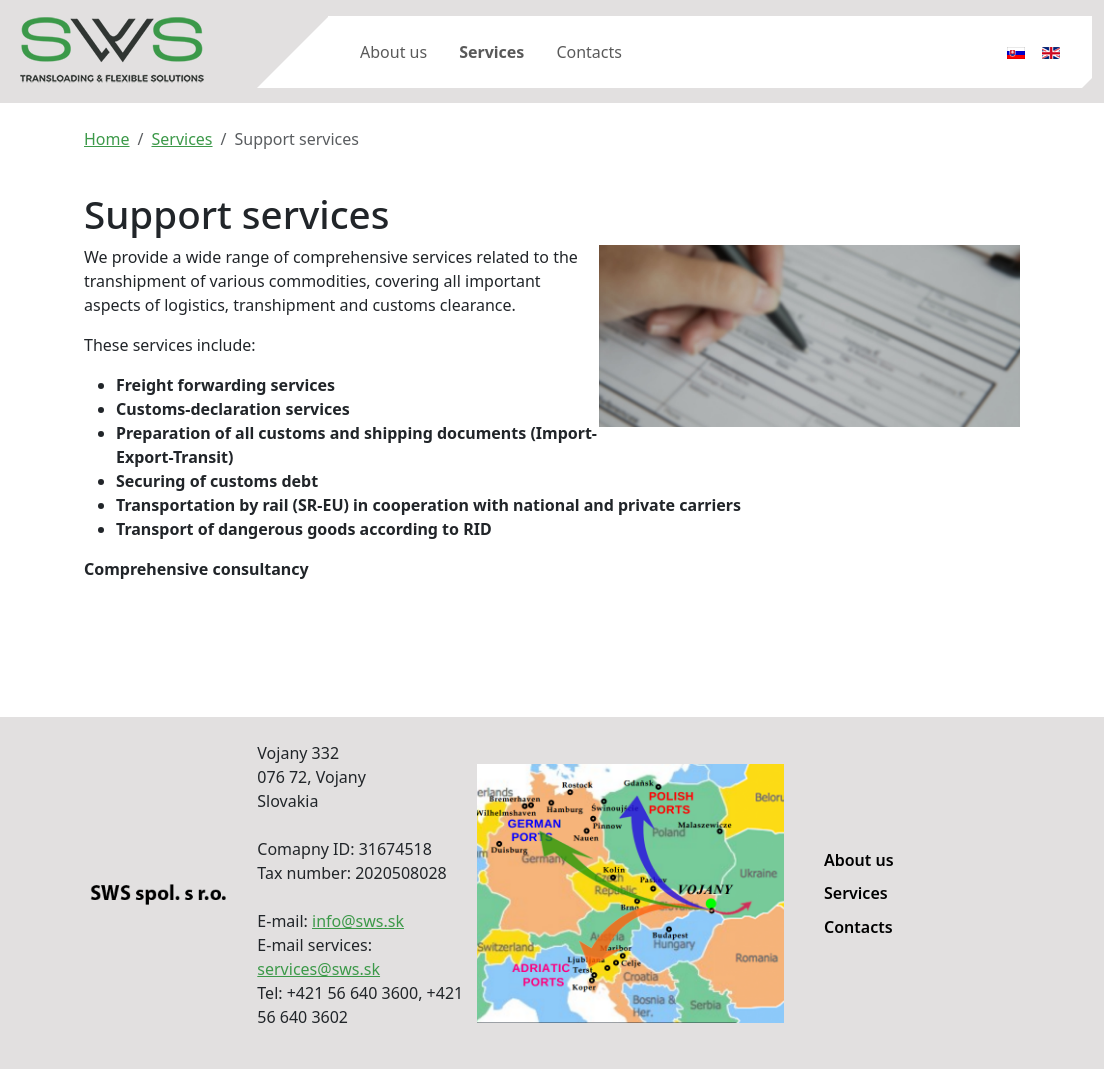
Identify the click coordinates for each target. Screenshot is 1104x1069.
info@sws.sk (358, 921)
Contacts (589, 52)
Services (491, 52)
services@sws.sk (318, 969)
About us (393, 52)
